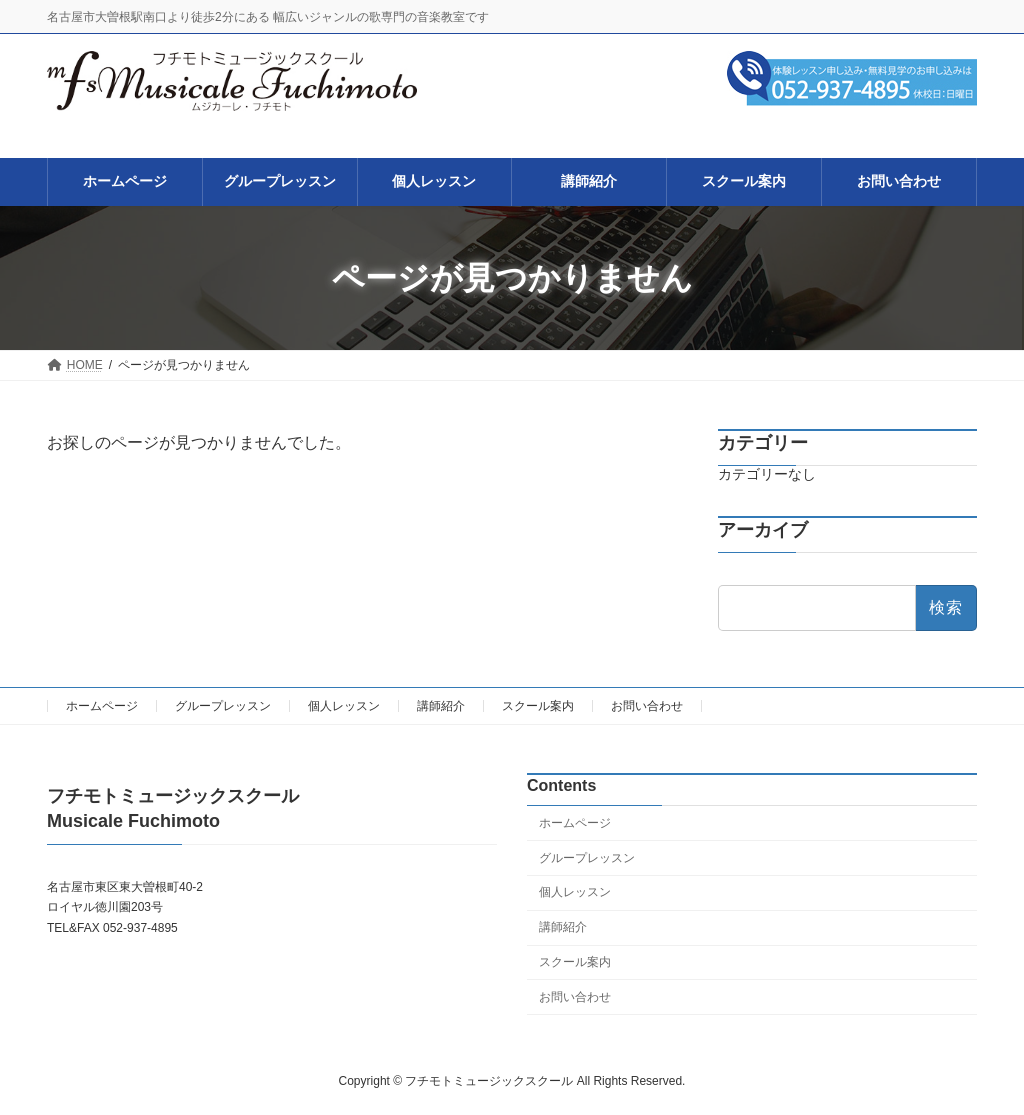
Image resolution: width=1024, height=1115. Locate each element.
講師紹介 (441, 706)
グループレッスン (223, 706)
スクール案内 (538, 706)
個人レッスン (344, 706)
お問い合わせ (647, 706)
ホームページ (102, 706)
